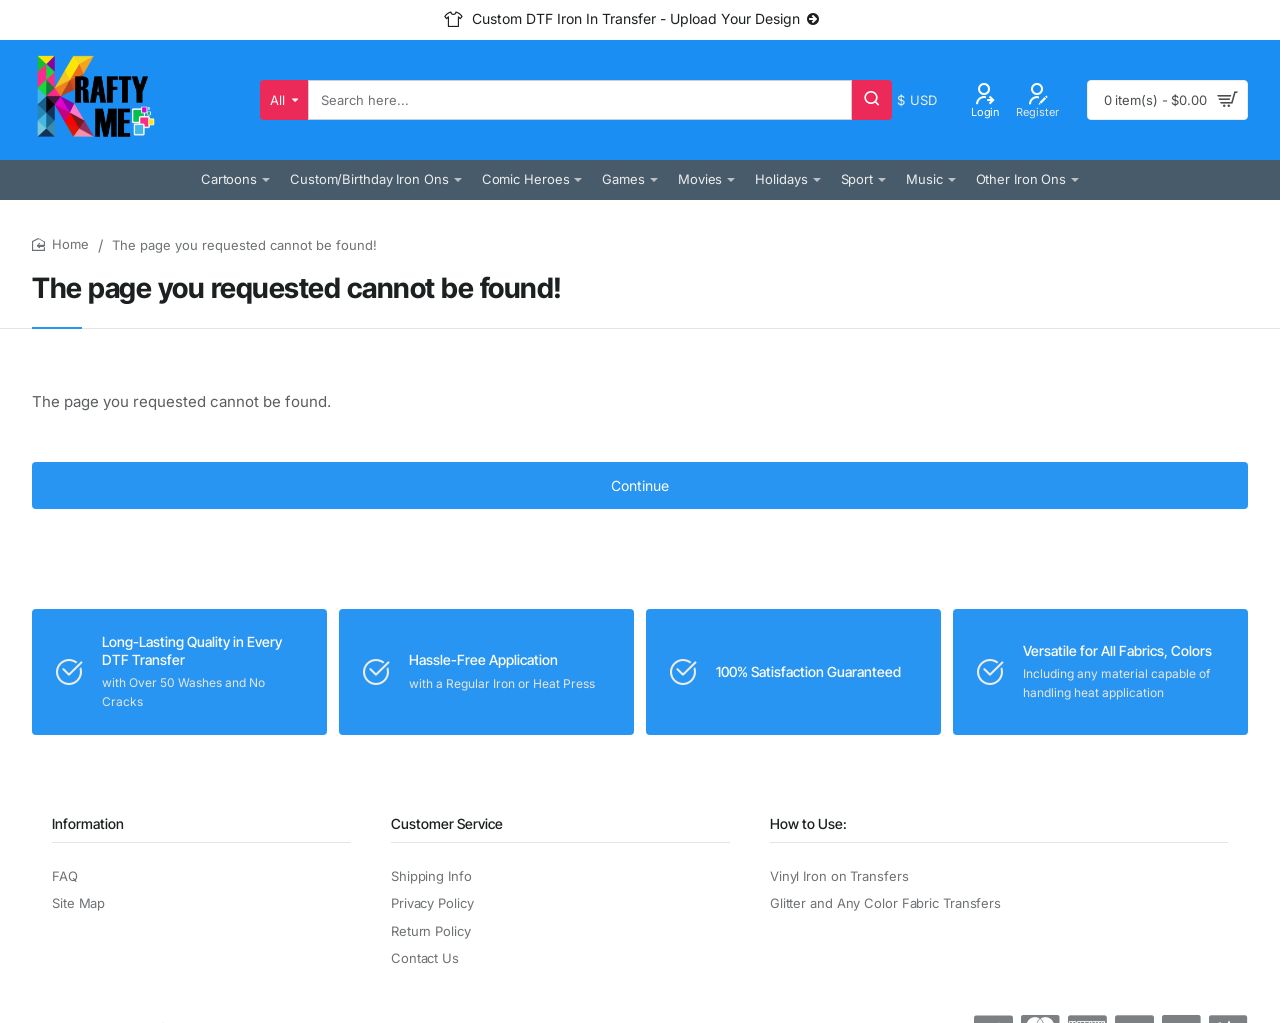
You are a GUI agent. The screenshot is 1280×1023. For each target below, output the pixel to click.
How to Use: (808, 823)
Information (88, 823)
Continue (640, 485)
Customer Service (447, 823)
